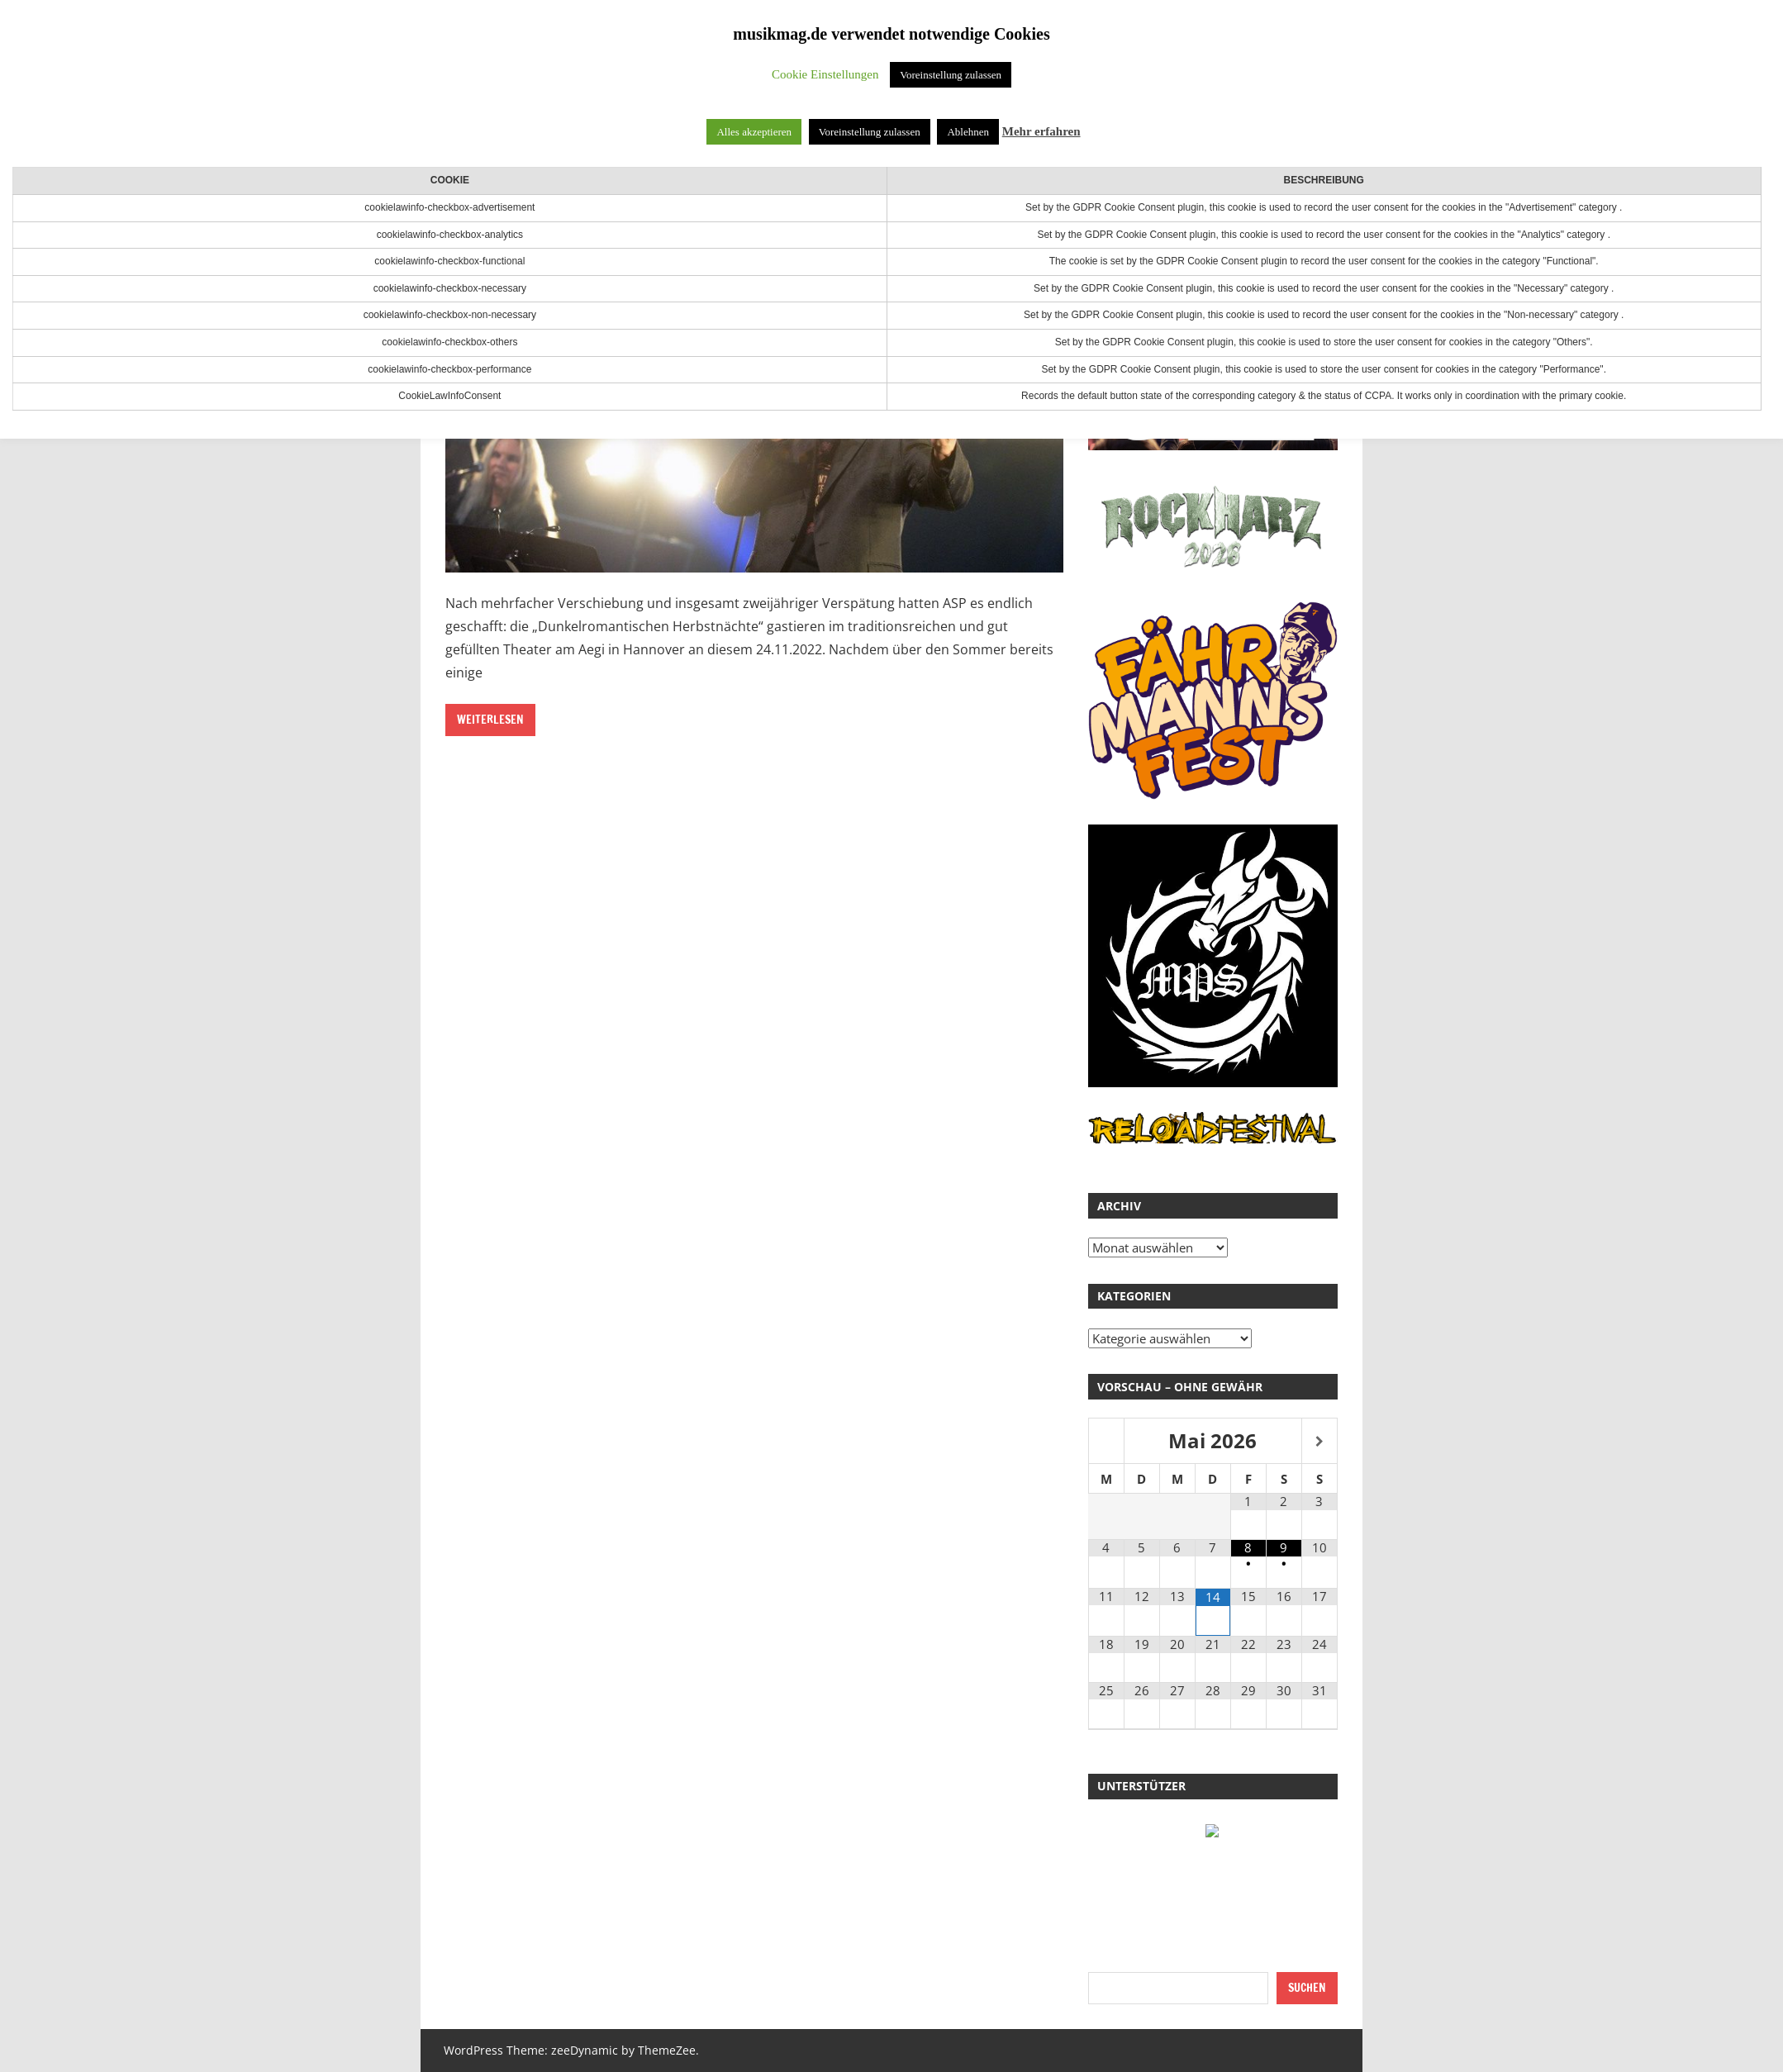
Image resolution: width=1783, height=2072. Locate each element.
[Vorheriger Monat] (1106, 1442)
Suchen (1307, 1987)
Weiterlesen (490, 719)
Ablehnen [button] (968, 132)
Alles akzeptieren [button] (754, 132)
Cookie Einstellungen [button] (825, 74)
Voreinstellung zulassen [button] (950, 75)
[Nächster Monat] (1319, 1442)
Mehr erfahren (1041, 131)
